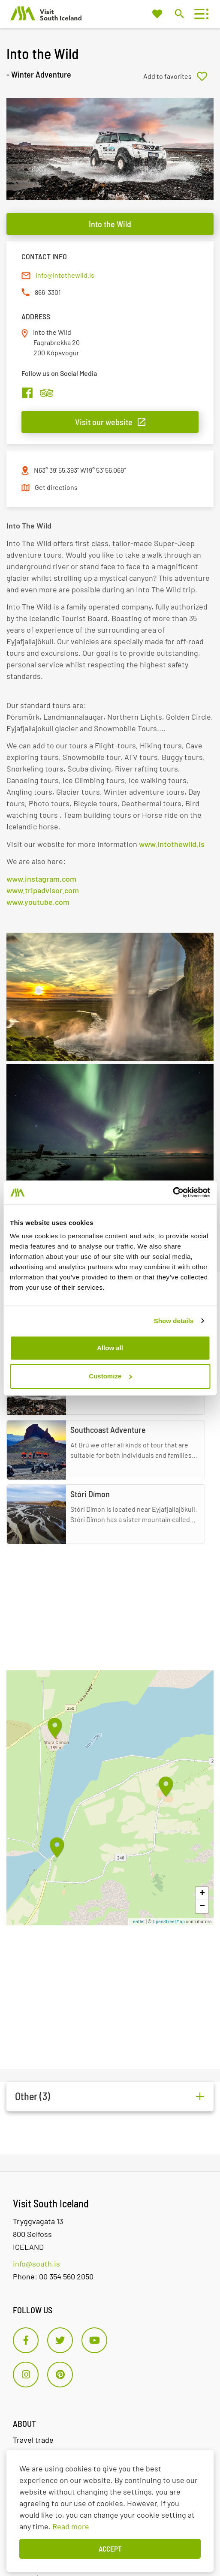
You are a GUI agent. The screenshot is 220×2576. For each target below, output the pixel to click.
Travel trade (33, 2439)
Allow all (110, 1347)
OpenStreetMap (169, 1921)
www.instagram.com (41, 878)
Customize (110, 1376)
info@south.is (36, 2263)
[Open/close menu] (199, 14)
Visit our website (104, 422)
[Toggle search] (179, 13)
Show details (174, 1320)
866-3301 (48, 292)
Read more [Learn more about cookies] (70, 2526)
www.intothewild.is (172, 844)
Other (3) (32, 2096)
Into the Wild (110, 224)
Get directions (56, 487)
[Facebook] (26, 2340)
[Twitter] (60, 2340)
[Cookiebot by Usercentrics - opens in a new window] (172, 1192)
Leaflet (137, 1921)
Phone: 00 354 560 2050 (53, 2276)
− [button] (202, 1906)
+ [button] (202, 1893)
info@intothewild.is (65, 275)
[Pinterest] (60, 2374)
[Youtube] (94, 2340)
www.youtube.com (37, 902)
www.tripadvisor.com (42, 890)
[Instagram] (26, 2374)
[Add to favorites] (178, 76)
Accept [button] (110, 2548)
